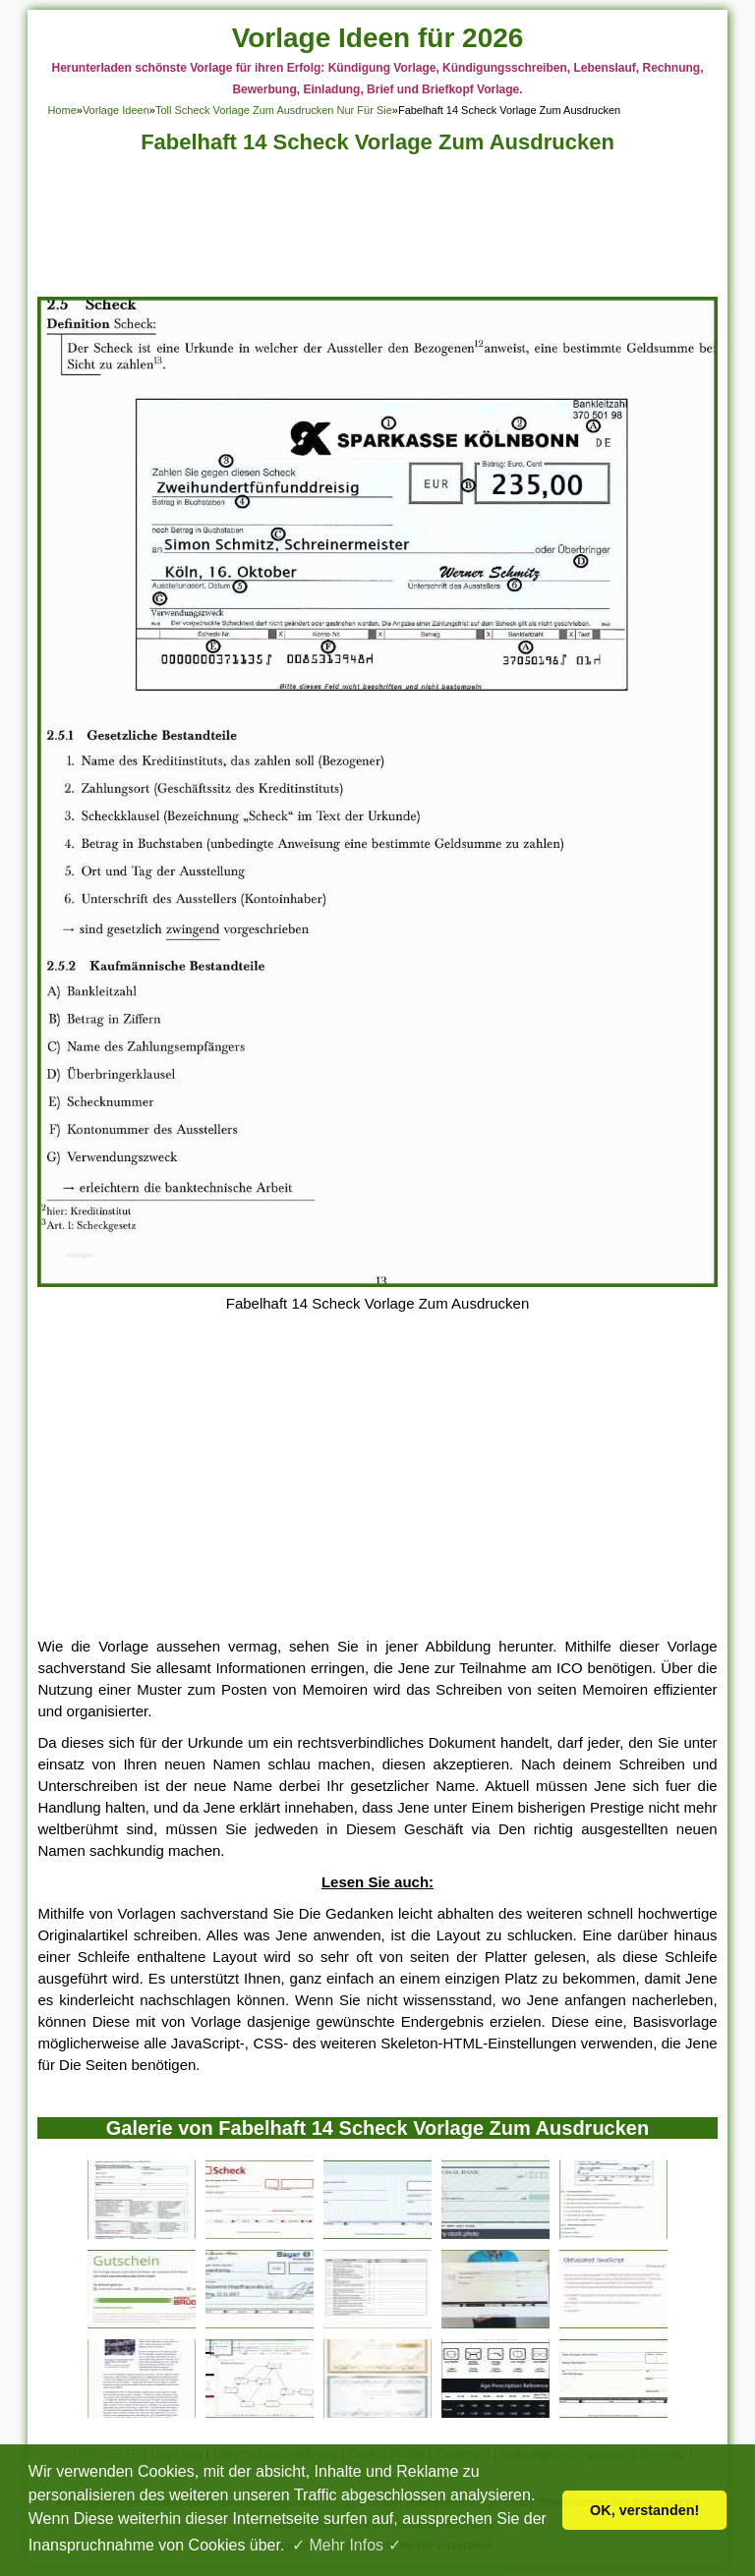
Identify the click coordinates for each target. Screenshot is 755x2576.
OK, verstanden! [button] (644, 2510)
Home (61, 110)
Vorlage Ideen (116, 110)
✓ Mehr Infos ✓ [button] (346, 2545)
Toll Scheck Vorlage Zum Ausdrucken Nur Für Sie (273, 110)
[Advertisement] (378, 231)
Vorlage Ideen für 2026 (378, 38)
